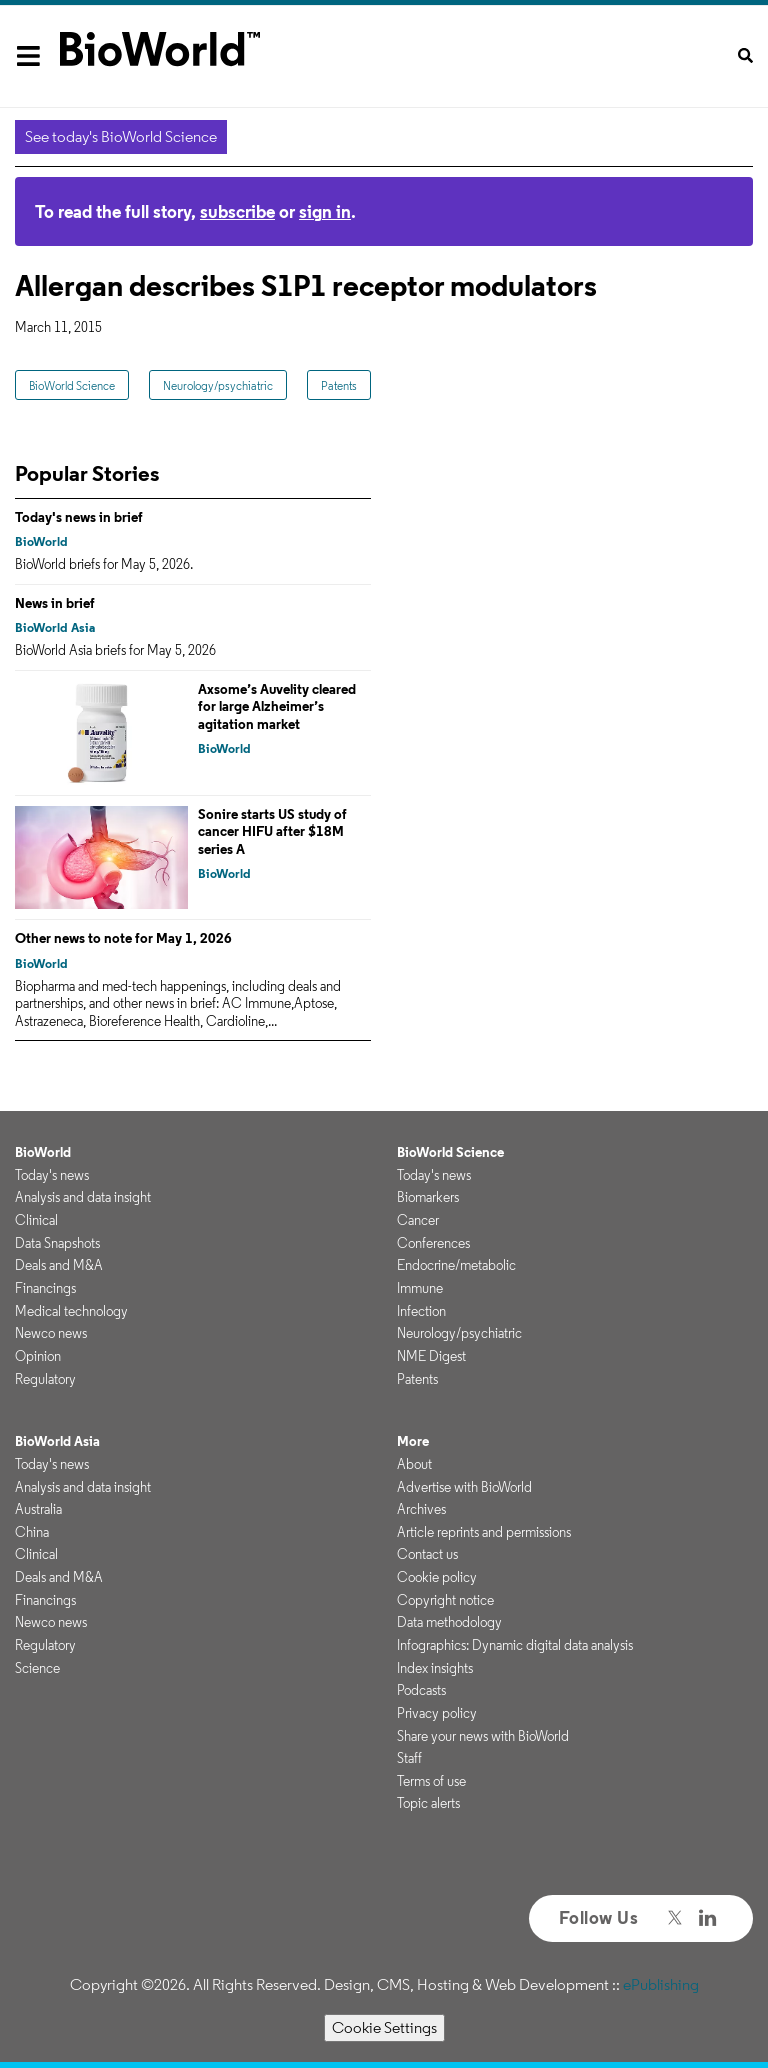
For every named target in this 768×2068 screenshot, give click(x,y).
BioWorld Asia (55, 627)
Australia (38, 1509)
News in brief (55, 603)
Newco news (51, 1333)
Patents (339, 385)
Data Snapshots (57, 1243)
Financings (45, 1288)
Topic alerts (428, 1803)
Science (37, 1668)
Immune (420, 1288)
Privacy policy (437, 1713)
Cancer (418, 1220)
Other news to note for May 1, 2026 (123, 938)
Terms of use (431, 1781)
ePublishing (661, 1984)
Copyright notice (445, 1600)
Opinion (38, 1356)
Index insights (435, 1668)
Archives (421, 1509)
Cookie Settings (384, 2027)
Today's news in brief (79, 517)
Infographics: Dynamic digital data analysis (515, 1645)
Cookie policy (437, 1577)
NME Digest (431, 1356)
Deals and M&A (59, 1265)
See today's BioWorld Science (121, 136)
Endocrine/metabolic (456, 1265)
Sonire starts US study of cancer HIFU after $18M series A (272, 831)
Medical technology (71, 1311)
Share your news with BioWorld (483, 1736)
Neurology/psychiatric (218, 385)
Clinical (36, 1220)
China (32, 1532)
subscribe (237, 211)
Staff (409, 1758)
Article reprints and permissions (484, 1532)
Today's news (52, 1175)
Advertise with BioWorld (464, 1487)
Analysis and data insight (83, 1197)
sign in (325, 211)
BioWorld (41, 541)
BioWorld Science (72, 385)
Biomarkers (428, 1197)
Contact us (427, 1554)
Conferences (433, 1243)
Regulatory (45, 1379)
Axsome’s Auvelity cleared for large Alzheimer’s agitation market (277, 706)
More (413, 1441)
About (414, 1464)
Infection (421, 1311)
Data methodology (449, 1622)
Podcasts (421, 1690)
